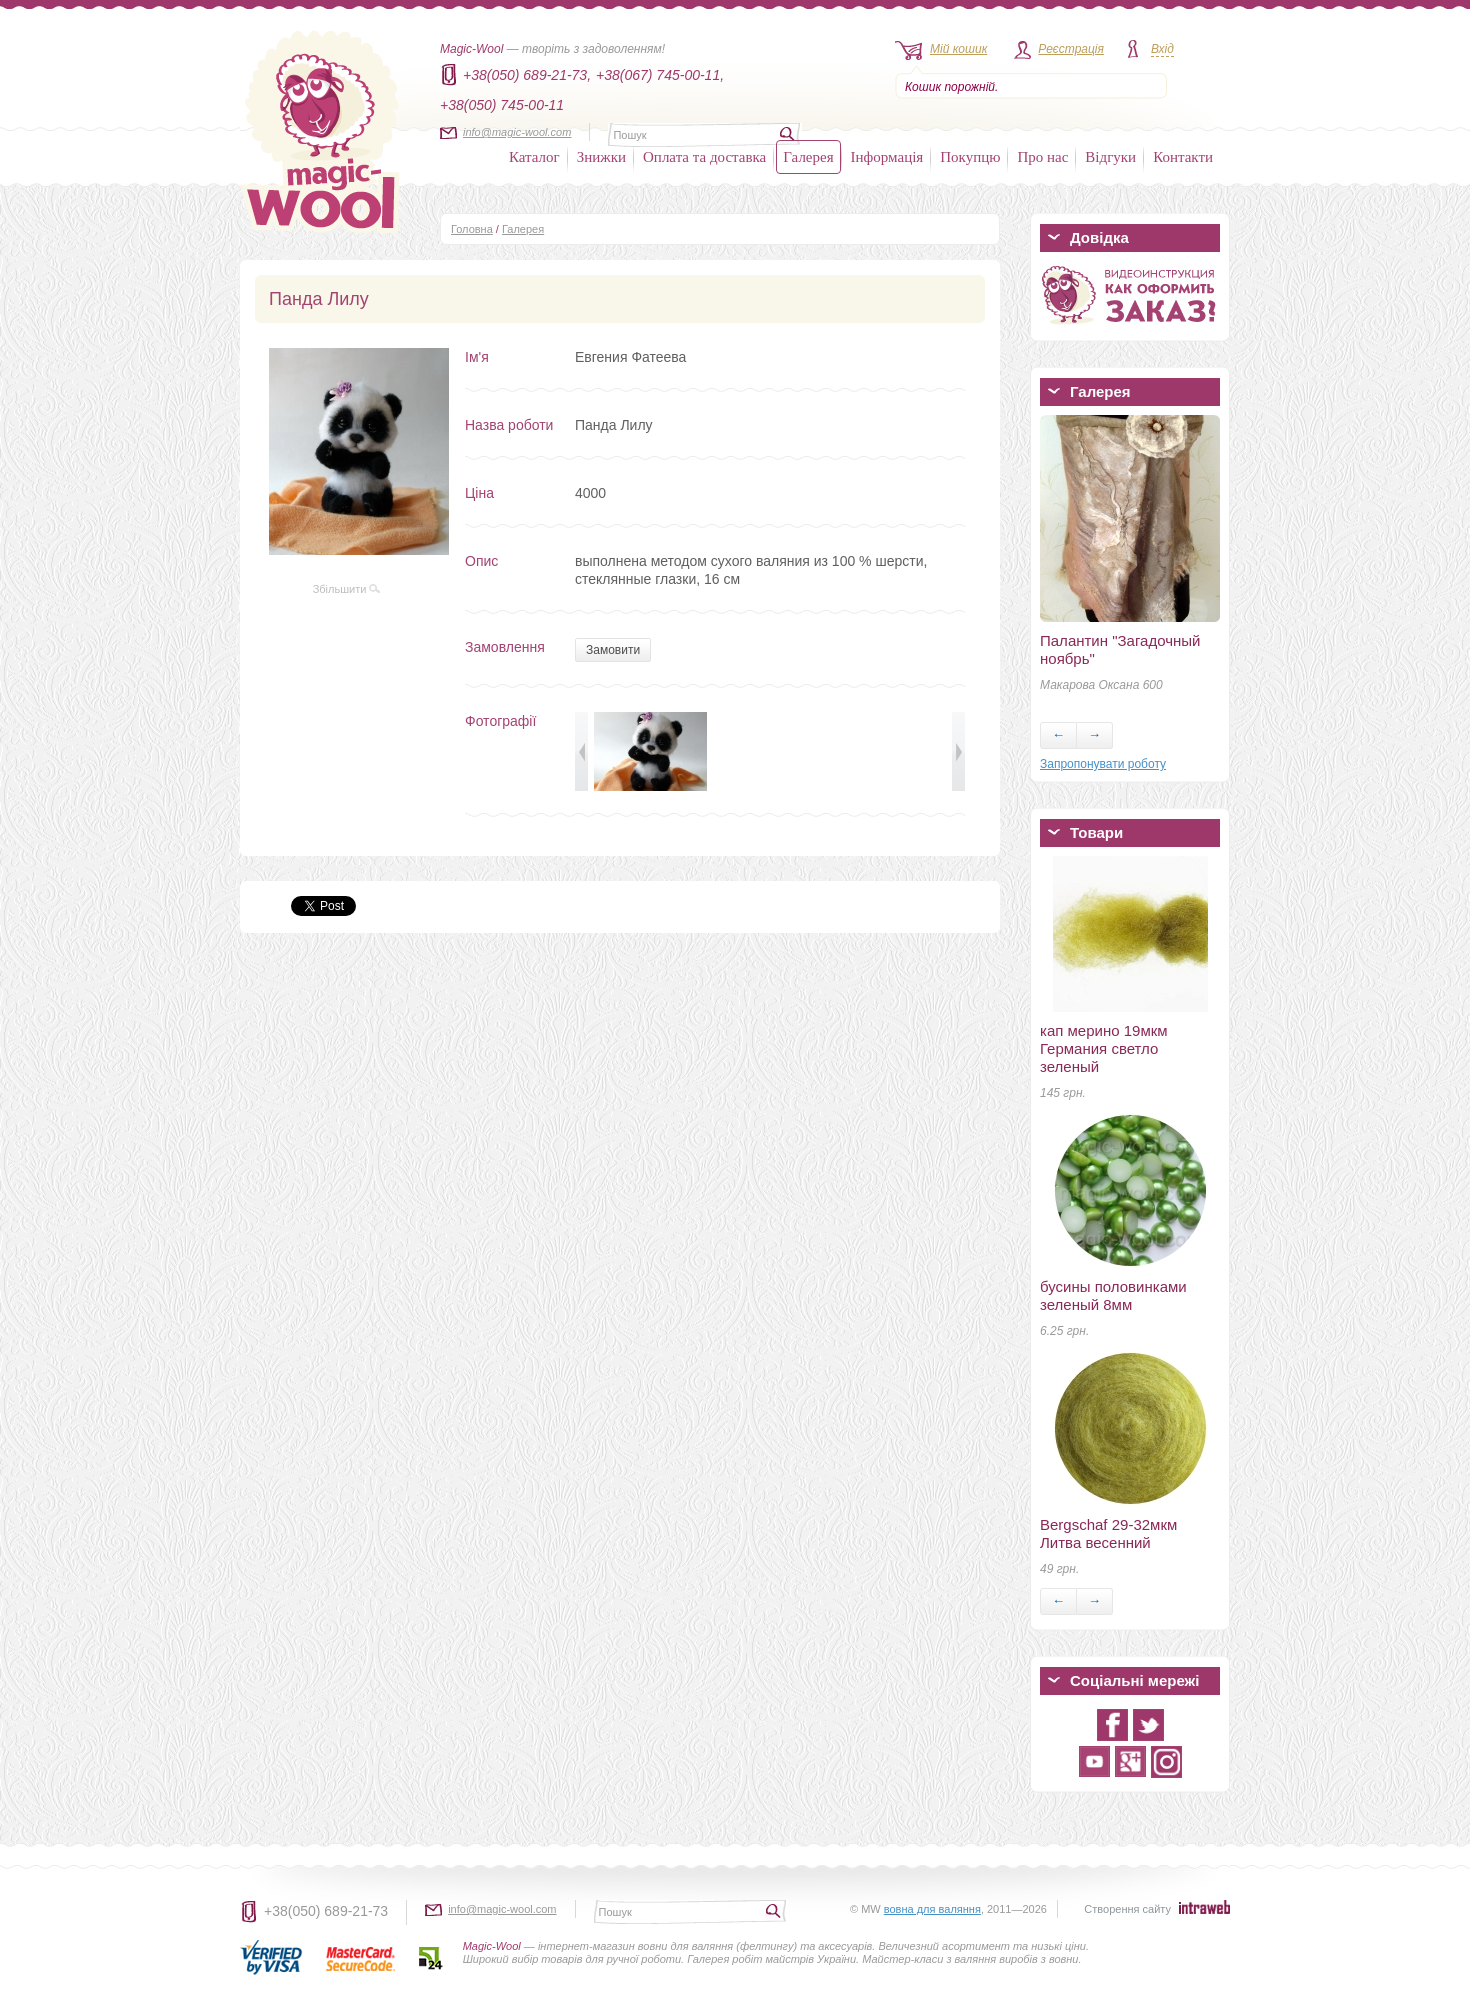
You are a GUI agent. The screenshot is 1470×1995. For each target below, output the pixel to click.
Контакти (1183, 157)
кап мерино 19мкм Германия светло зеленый (1104, 1048)
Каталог (534, 157)
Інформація (887, 157)
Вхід (1162, 49)
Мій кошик (958, 49)
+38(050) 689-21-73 (326, 1911)
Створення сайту (1127, 1909)
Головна (472, 229)
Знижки (601, 157)
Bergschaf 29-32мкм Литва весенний (1108, 1533)
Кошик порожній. (951, 87)
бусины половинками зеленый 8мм (1113, 1295)
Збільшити (347, 589)
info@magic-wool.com (517, 132)
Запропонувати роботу (1103, 764)
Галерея (808, 157)
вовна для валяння (932, 1909)
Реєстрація (1071, 49)
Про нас (1042, 157)
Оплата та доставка (704, 157)
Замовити (613, 650)
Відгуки (1110, 157)
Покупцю (970, 157)
